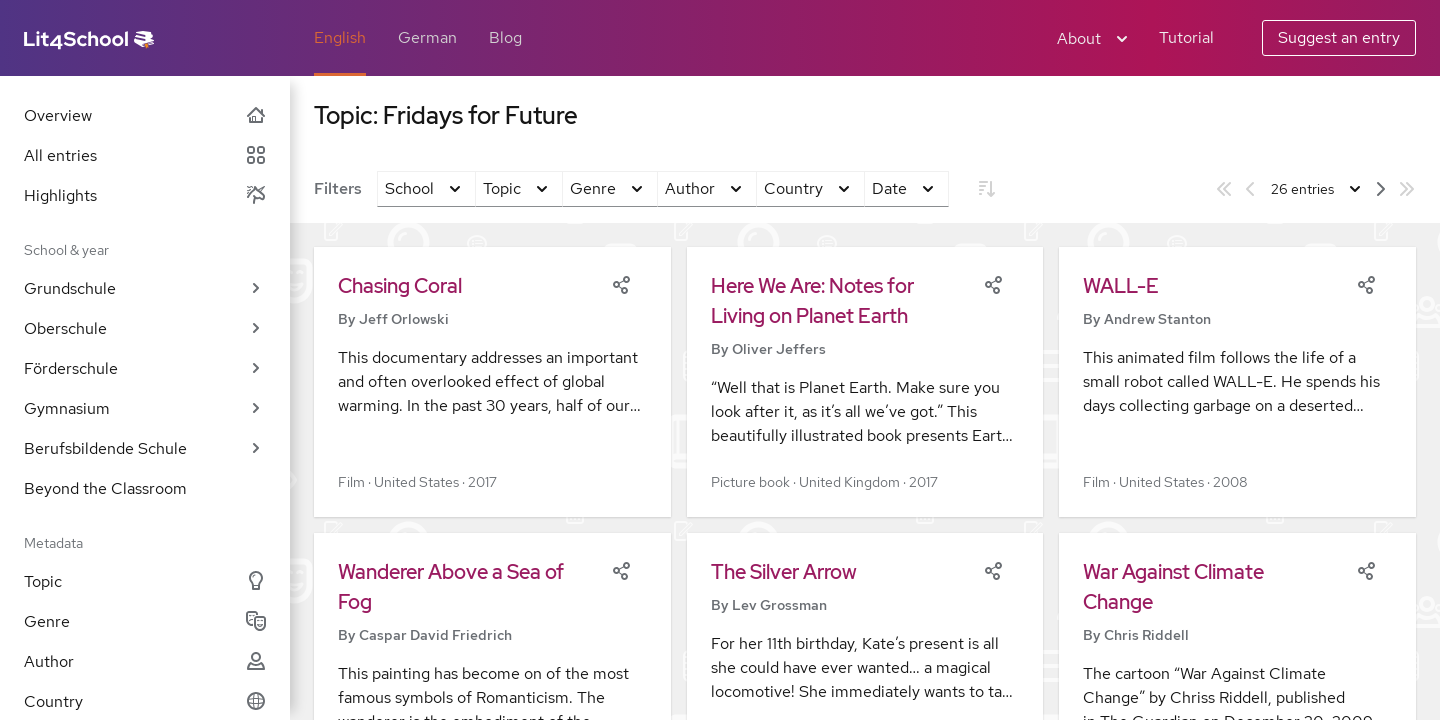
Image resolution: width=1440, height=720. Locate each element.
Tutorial (1186, 37)
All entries (145, 155)
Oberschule (145, 328)
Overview (145, 115)
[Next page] (1381, 189)
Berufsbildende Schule (145, 448)
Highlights (145, 195)
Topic (145, 581)
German (427, 37)
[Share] (621, 283)
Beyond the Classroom (105, 488)
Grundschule (145, 288)
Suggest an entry (1339, 37)
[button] (492, 382)
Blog (505, 37)
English (340, 37)
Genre (145, 621)
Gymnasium (145, 408)
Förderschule (145, 368)
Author (145, 661)
